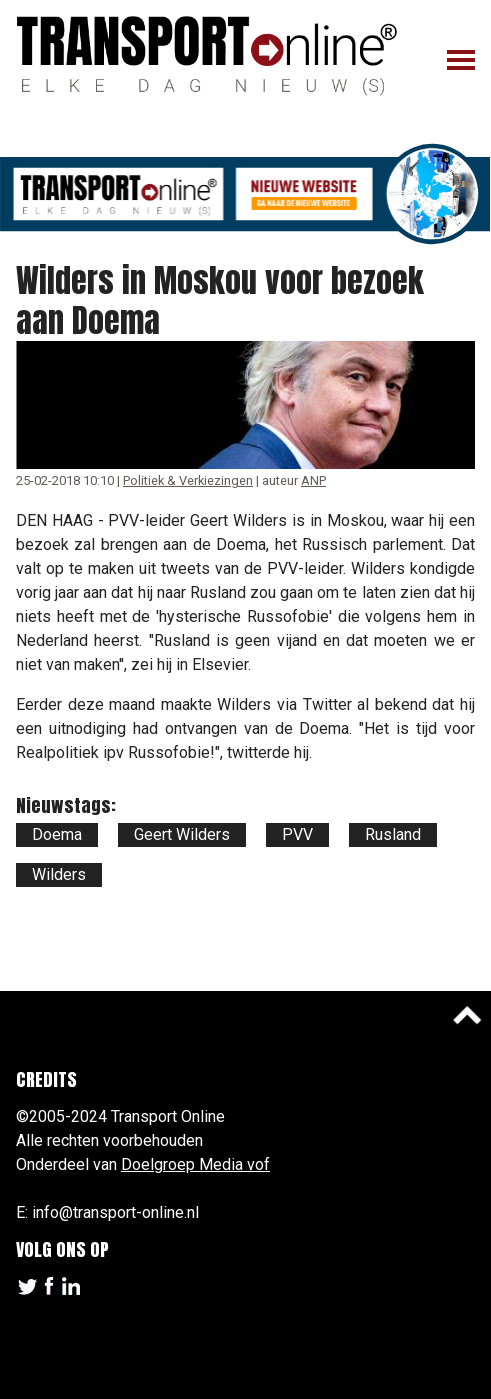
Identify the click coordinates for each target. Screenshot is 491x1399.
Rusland (393, 834)
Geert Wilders (182, 834)
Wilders (59, 874)
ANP (313, 480)
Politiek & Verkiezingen (188, 480)
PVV (297, 834)
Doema (57, 834)
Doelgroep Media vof (195, 1164)
